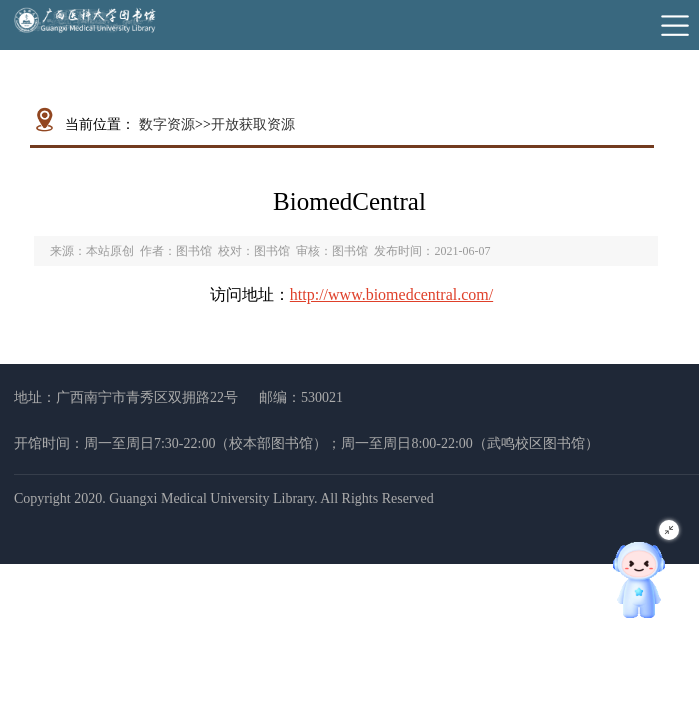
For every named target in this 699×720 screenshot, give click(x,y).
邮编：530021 (301, 397)
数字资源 (167, 124)
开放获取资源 (253, 124)
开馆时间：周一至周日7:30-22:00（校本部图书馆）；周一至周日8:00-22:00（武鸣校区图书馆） (306, 443)
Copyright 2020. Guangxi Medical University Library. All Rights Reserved (224, 498)
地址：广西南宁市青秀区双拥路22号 (126, 397)
